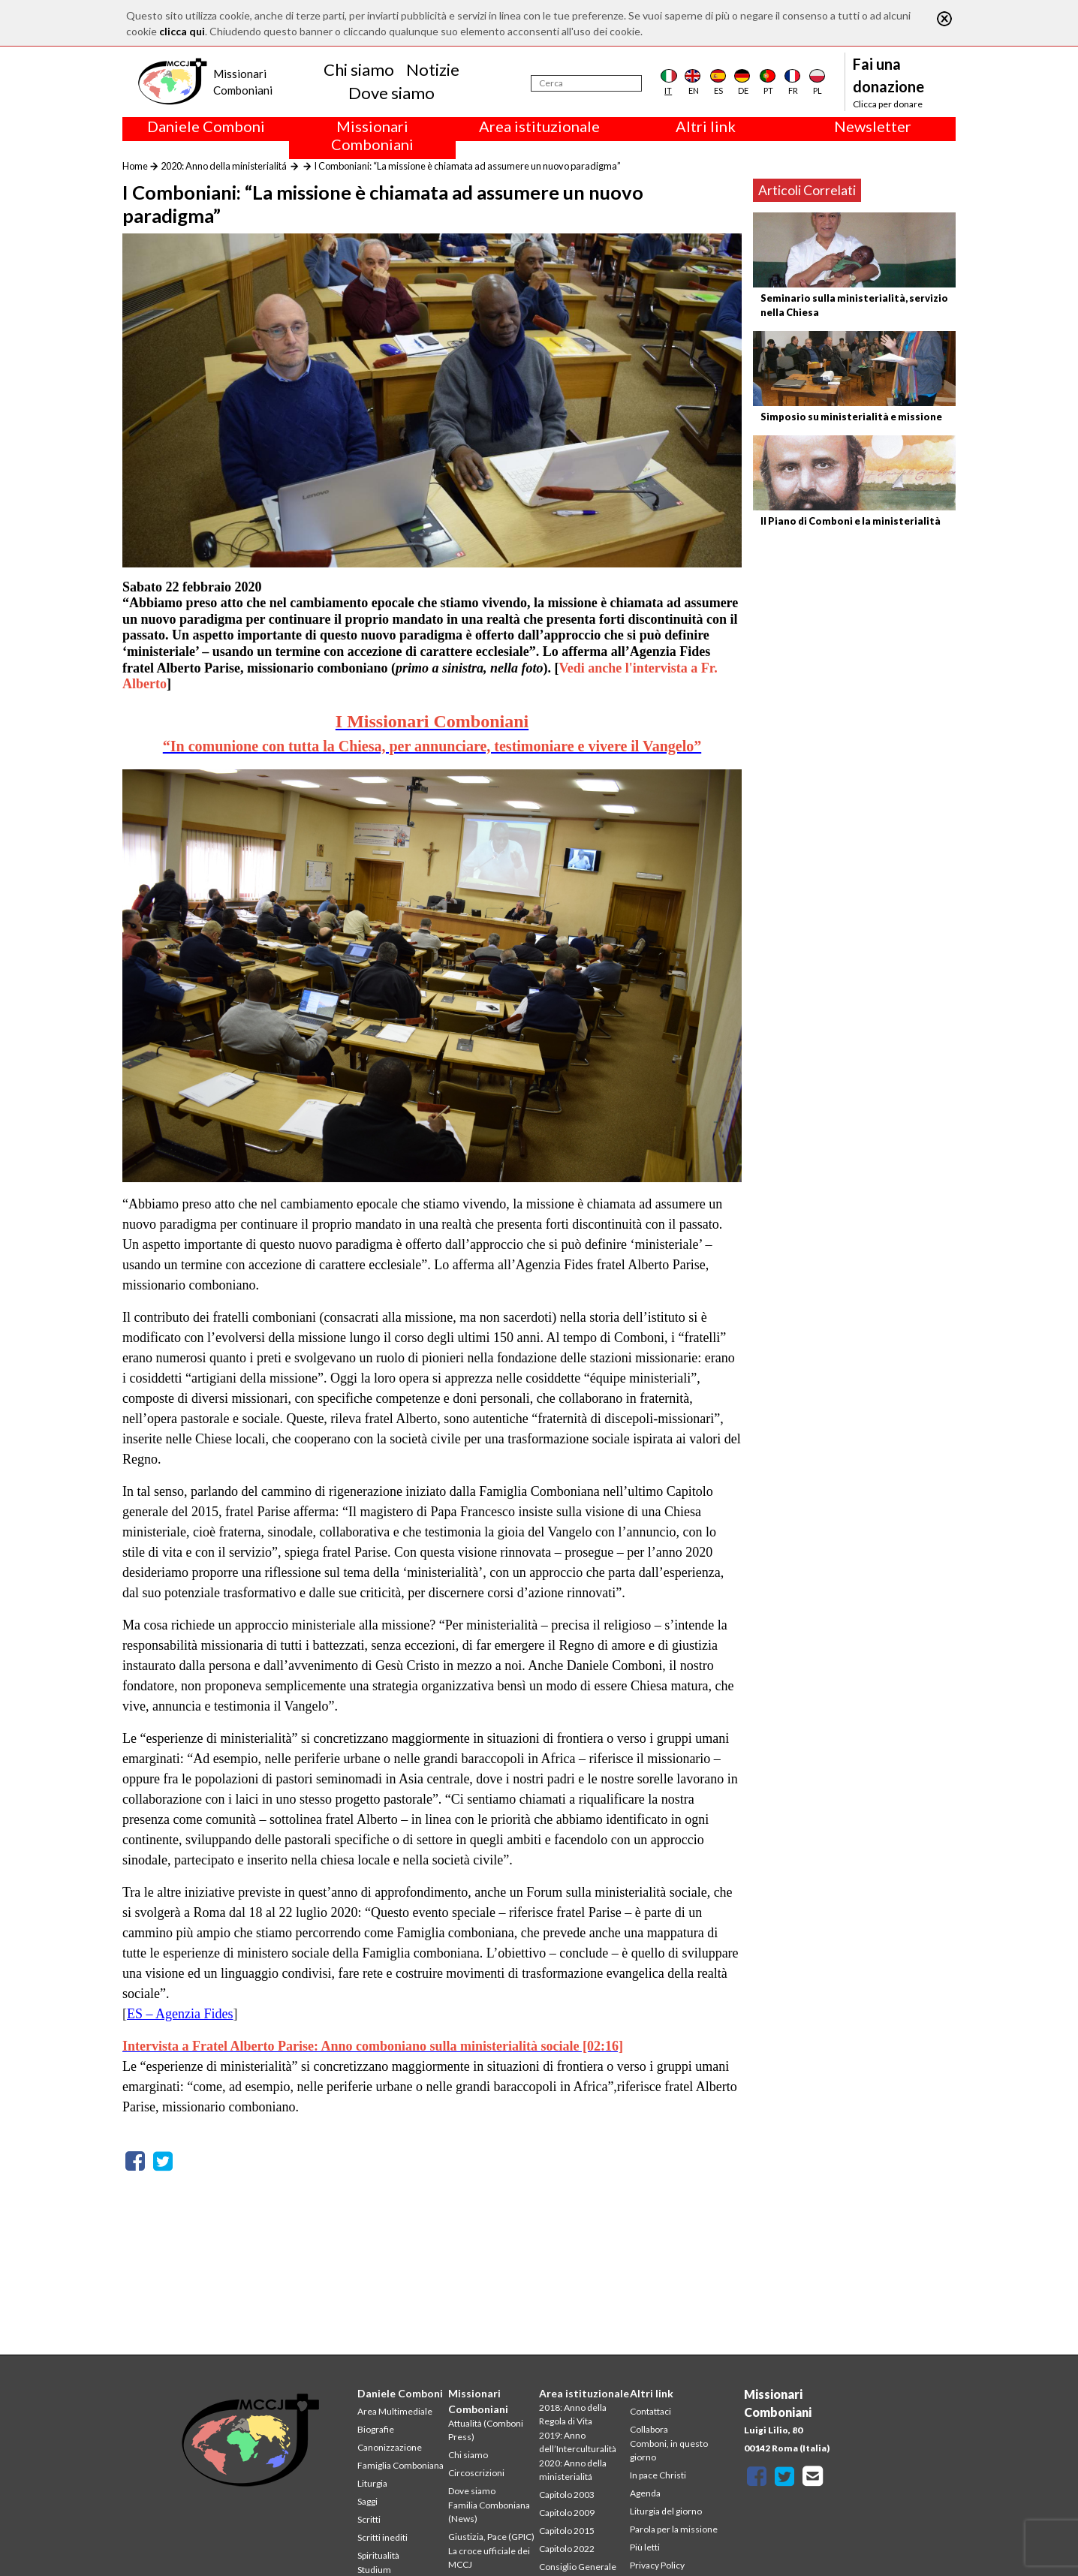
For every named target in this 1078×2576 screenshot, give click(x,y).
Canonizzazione (389, 2447)
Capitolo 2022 (567, 2548)
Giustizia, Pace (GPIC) (491, 2536)
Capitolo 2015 (567, 2530)
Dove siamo (391, 93)
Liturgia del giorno (666, 2511)
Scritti (369, 2519)
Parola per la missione (674, 2529)
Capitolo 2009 (567, 2512)
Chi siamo (359, 69)
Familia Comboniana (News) (489, 2511)
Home (135, 166)
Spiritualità (378, 2555)
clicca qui (182, 31)
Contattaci (650, 2411)
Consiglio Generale (577, 2566)
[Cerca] (586, 83)
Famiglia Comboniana (400, 2465)
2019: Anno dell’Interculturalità (577, 2442)
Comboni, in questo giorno (669, 2450)
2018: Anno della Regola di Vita (573, 2414)
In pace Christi (658, 2475)
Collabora (649, 2429)
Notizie (432, 69)
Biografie (375, 2429)
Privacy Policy (657, 2565)
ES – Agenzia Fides (180, 2013)
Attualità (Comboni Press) (485, 2430)
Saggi (367, 2501)
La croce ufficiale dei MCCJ (489, 2557)
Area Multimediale (394, 2411)
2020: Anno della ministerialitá (224, 166)
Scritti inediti (382, 2537)
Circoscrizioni (476, 2472)
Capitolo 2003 (567, 2494)
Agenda (645, 2493)
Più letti (645, 2547)
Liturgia (372, 2483)
